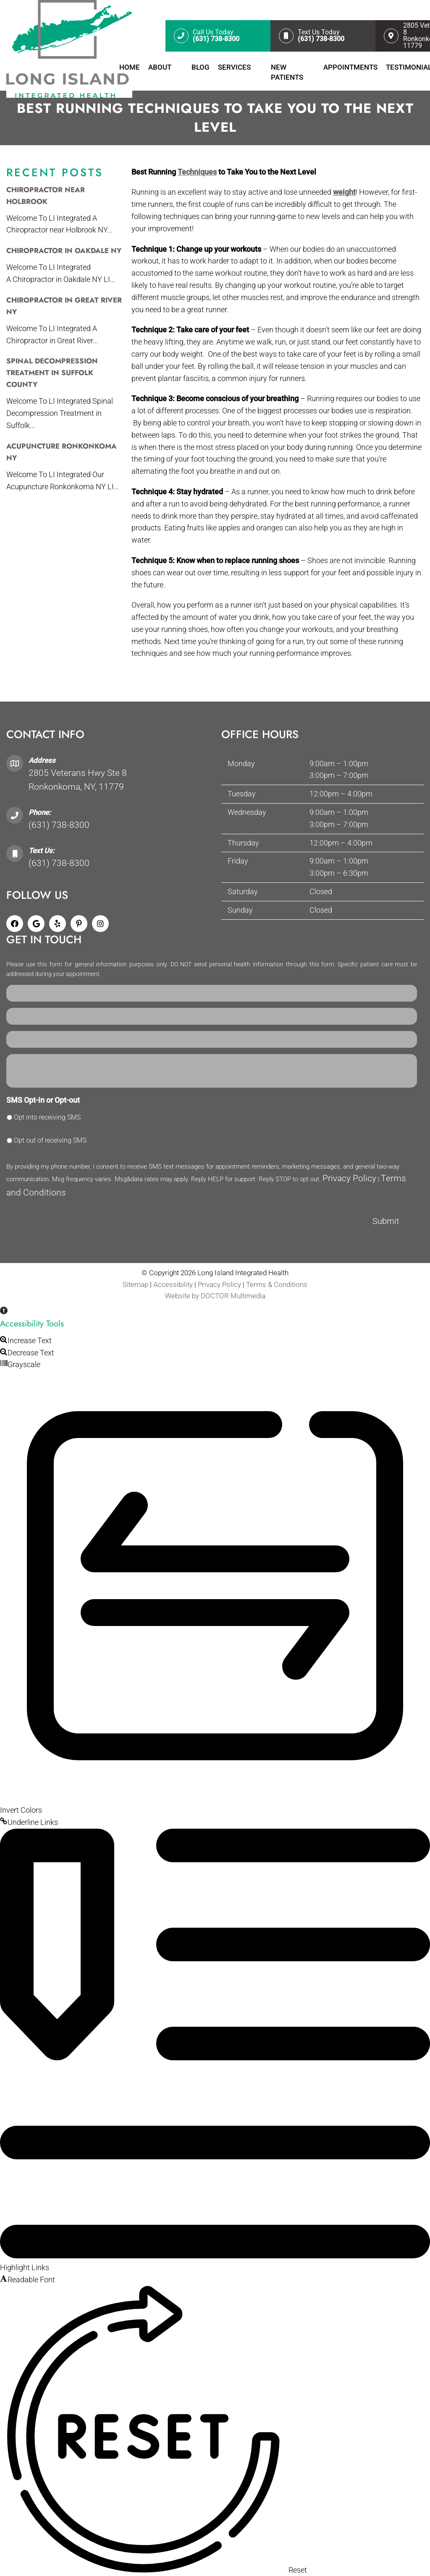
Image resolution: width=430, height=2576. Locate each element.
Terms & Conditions (276, 1284)
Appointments (350, 67)
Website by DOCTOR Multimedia (215, 1296)
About (159, 67)
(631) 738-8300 (59, 825)
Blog (200, 67)
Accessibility (173, 1284)
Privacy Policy (349, 1178)
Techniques (197, 171)
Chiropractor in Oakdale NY (63, 250)
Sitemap (135, 1284)
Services (234, 67)
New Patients (287, 72)
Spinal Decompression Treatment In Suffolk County (52, 372)
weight (344, 192)
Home (129, 67)
